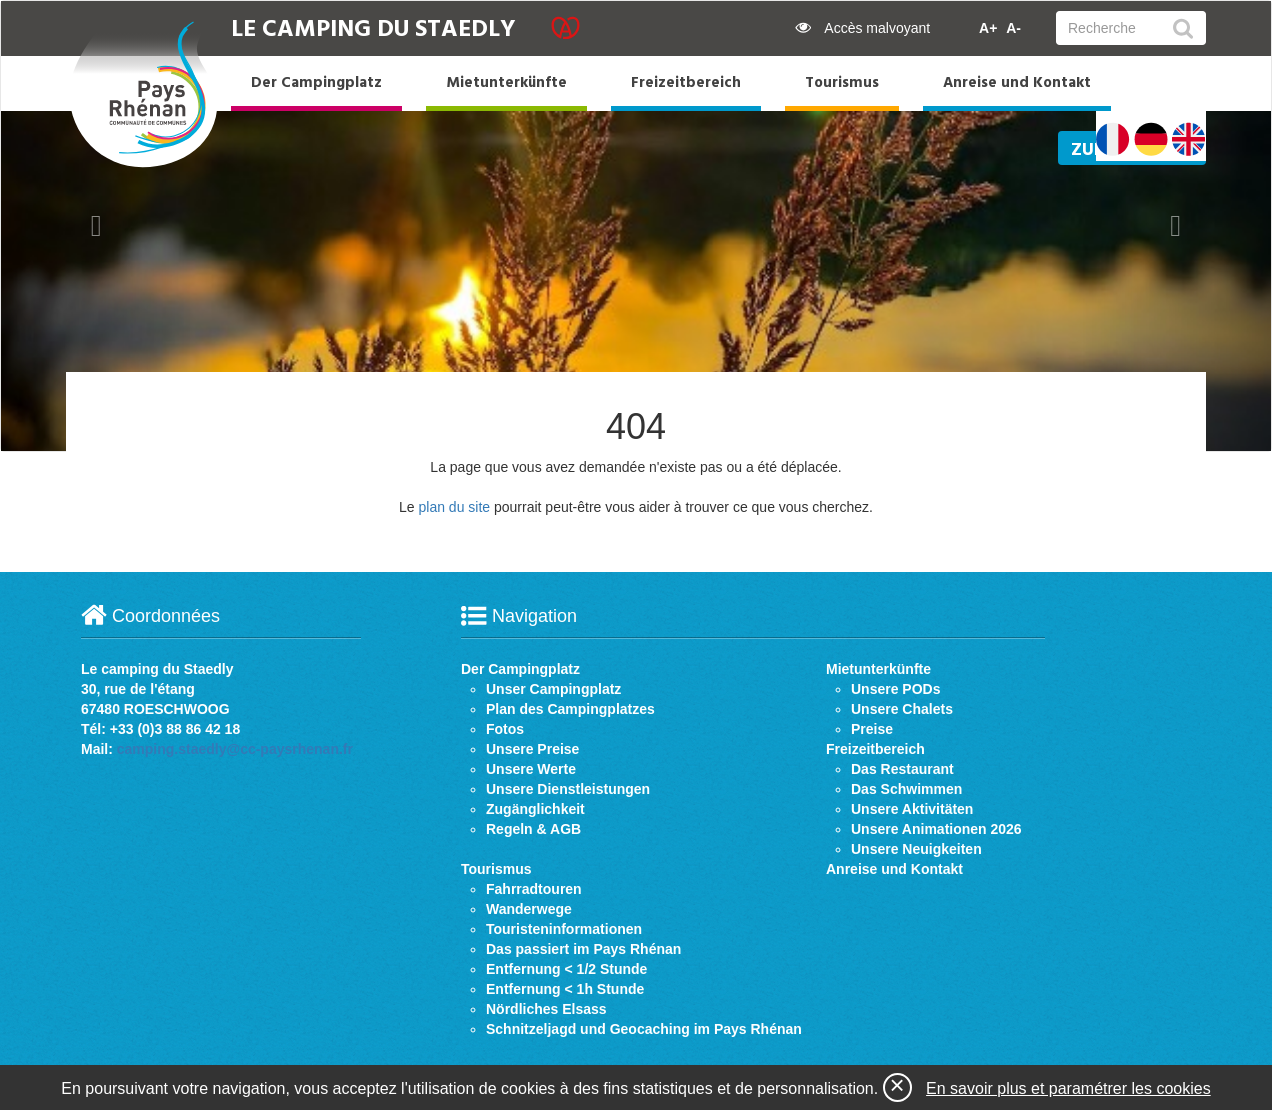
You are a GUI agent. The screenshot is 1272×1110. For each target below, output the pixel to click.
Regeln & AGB (533, 829)
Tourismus (842, 83)
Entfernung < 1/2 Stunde (566, 969)
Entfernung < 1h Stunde (565, 989)
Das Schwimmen (906, 789)
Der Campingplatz (316, 83)
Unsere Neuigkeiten (916, 849)
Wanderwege (529, 909)
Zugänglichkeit (535, 809)
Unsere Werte (531, 769)
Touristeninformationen (564, 929)
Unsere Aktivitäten (912, 809)
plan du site (454, 507)
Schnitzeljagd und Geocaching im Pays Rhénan (644, 1029)
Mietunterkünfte (506, 83)
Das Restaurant (902, 769)
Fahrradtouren (534, 889)
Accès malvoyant (862, 28)
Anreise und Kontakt (1017, 83)
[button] (96, 226)
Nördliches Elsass (546, 1009)
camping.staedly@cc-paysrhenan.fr (235, 749)
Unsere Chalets (902, 709)
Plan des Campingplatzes (570, 709)
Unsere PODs (895, 689)
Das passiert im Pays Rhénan (583, 949)
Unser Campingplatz (553, 689)
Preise (872, 729)
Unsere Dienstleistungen (568, 789)
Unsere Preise (532, 749)
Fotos (505, 729)
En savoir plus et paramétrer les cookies (1068, 1088)
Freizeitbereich (686, 83)
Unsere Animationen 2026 (936, 829)
